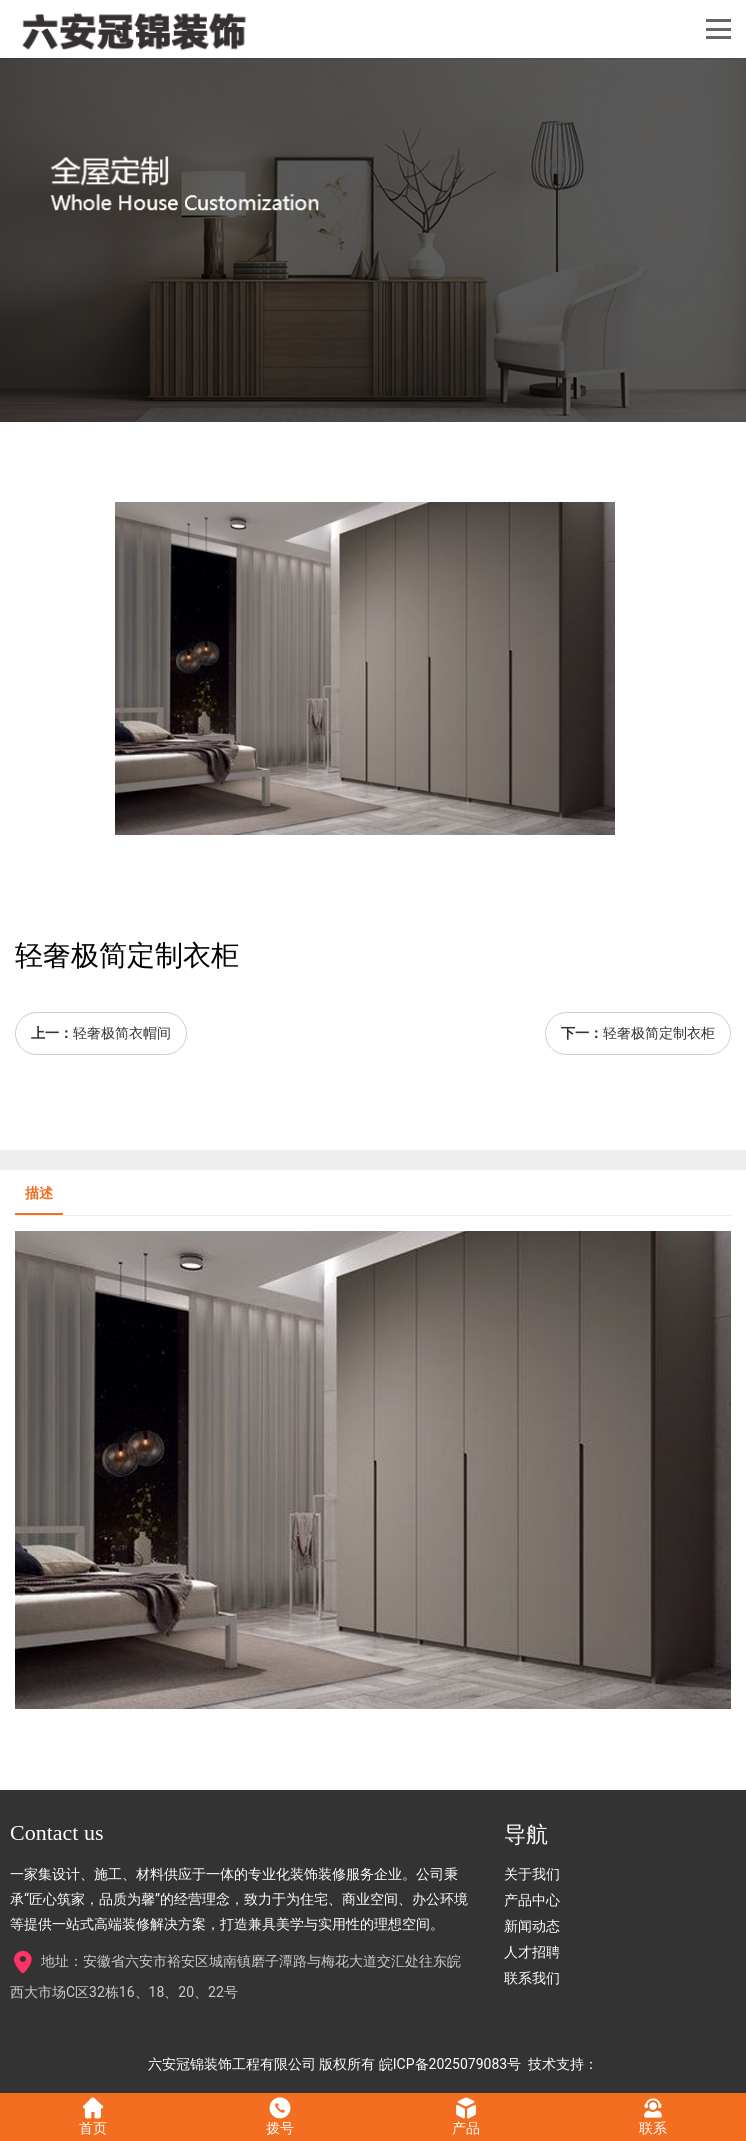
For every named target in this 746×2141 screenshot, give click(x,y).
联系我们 (532, 1978)
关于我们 (532, 1874)
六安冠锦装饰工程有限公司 (232, 2064)
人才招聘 (532, 1952)
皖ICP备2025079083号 (450, 2064)
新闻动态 (532, 1926)
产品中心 (532, 1900)
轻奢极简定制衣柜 (659, 1033)
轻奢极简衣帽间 (122, 1033)
